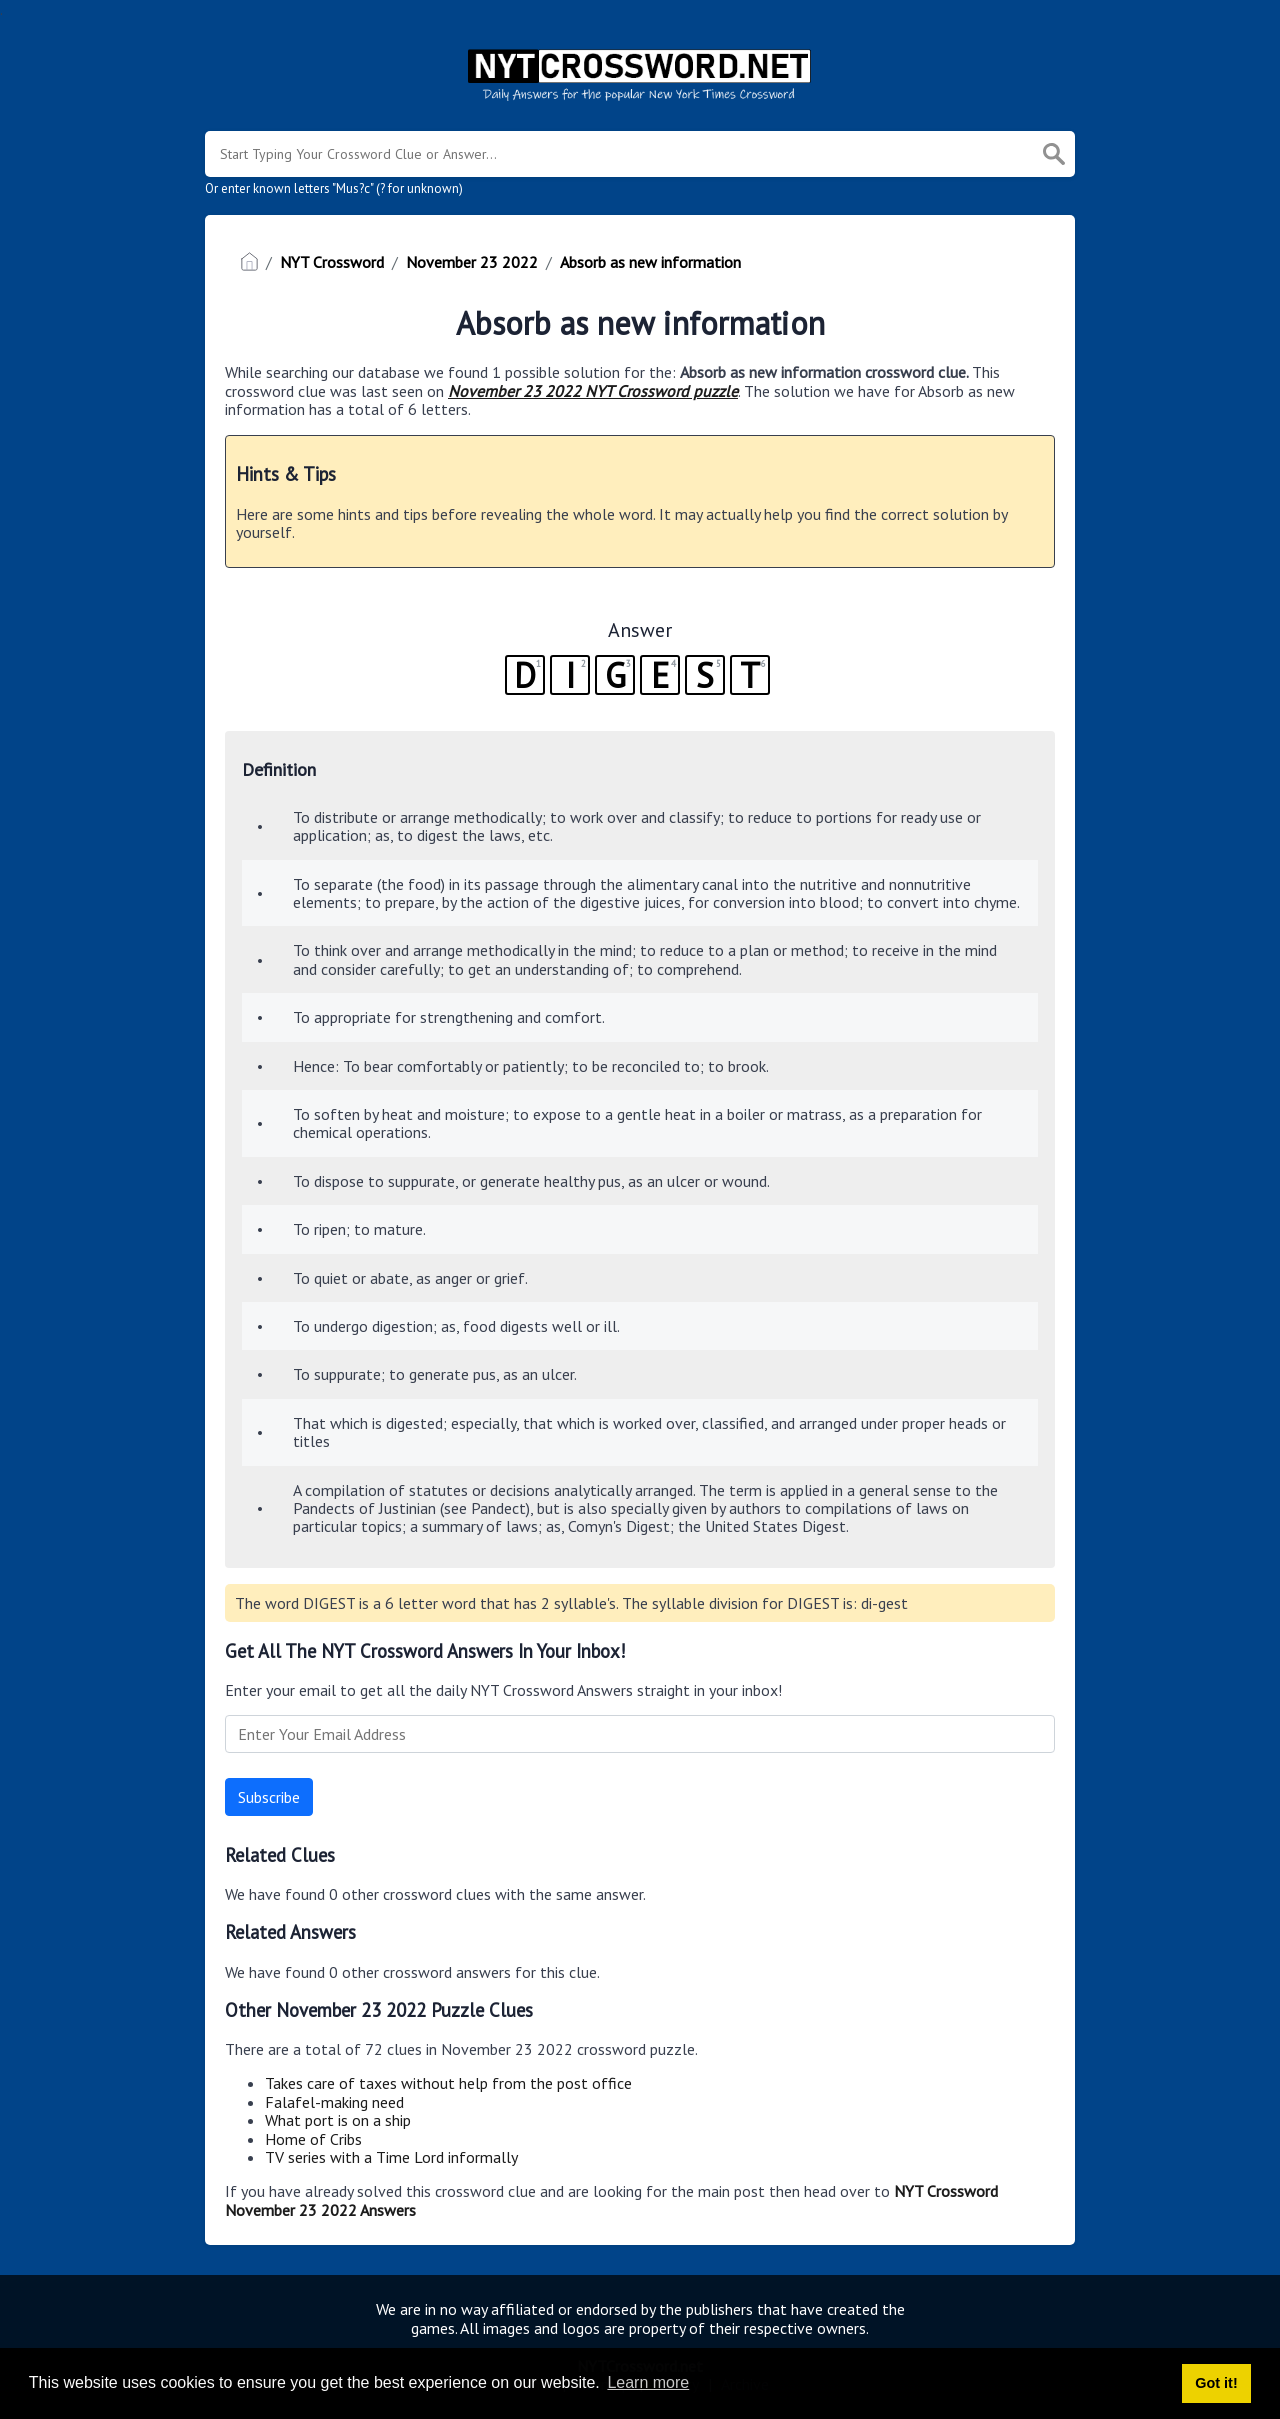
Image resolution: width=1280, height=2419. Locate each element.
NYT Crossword (332, 262)
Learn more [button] (648, 2382)
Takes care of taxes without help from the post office (448, 2083)
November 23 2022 (472, 262)
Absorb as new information (650, 262)
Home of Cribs (313, 2139)
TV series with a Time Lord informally (391, 2157)
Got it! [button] (1216, 2383)
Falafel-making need (334, 2102)
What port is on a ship (338, 2120)
